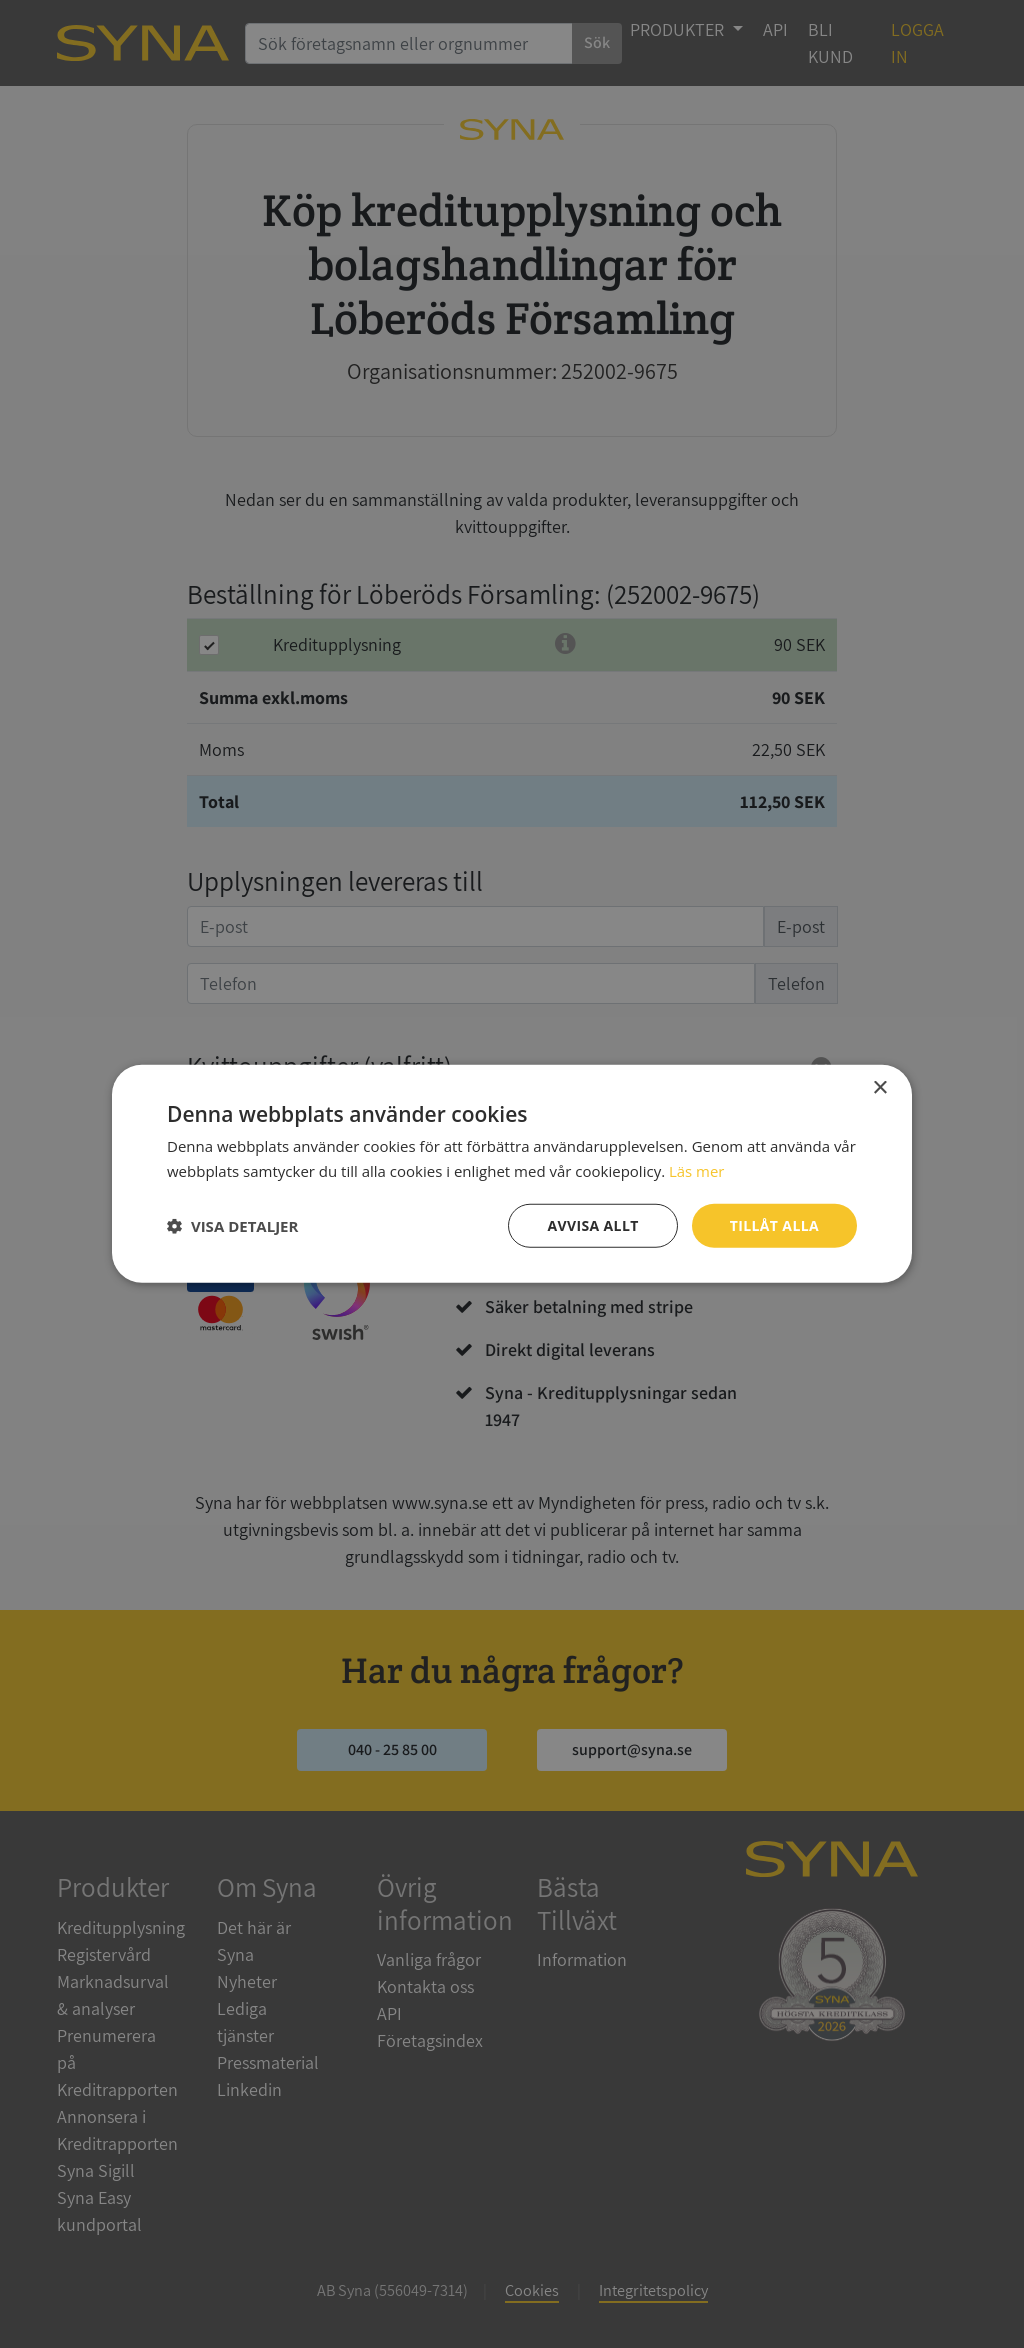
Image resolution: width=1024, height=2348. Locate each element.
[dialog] (512, 1174)
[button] (232, 1226)
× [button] (879, 1088)
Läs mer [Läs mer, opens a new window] (697, 1171)
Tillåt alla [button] (774, 1225)
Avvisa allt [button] (592, 1225)
